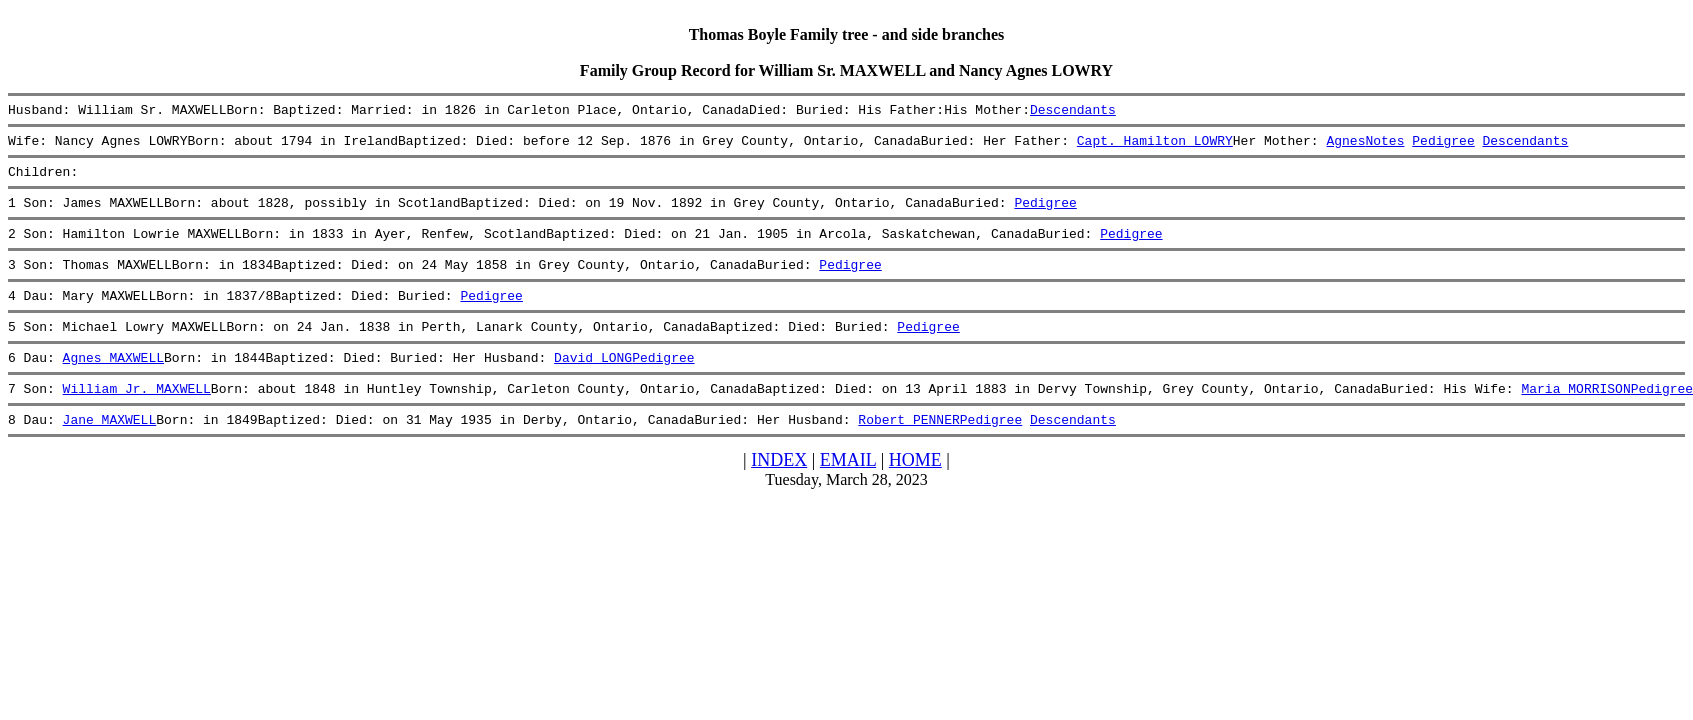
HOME (915, 493)
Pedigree (1443, 146)
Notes (1384, 146)
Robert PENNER (908, 452)
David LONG (593, 384)
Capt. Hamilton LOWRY (1155, 146)
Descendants (1073, 112)
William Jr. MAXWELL (137, 418)
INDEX (779, 493)
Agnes (1345, 146)
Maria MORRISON (1575, 418)
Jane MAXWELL (110, 452)
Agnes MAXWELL (113, 384)
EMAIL (848, 493)
